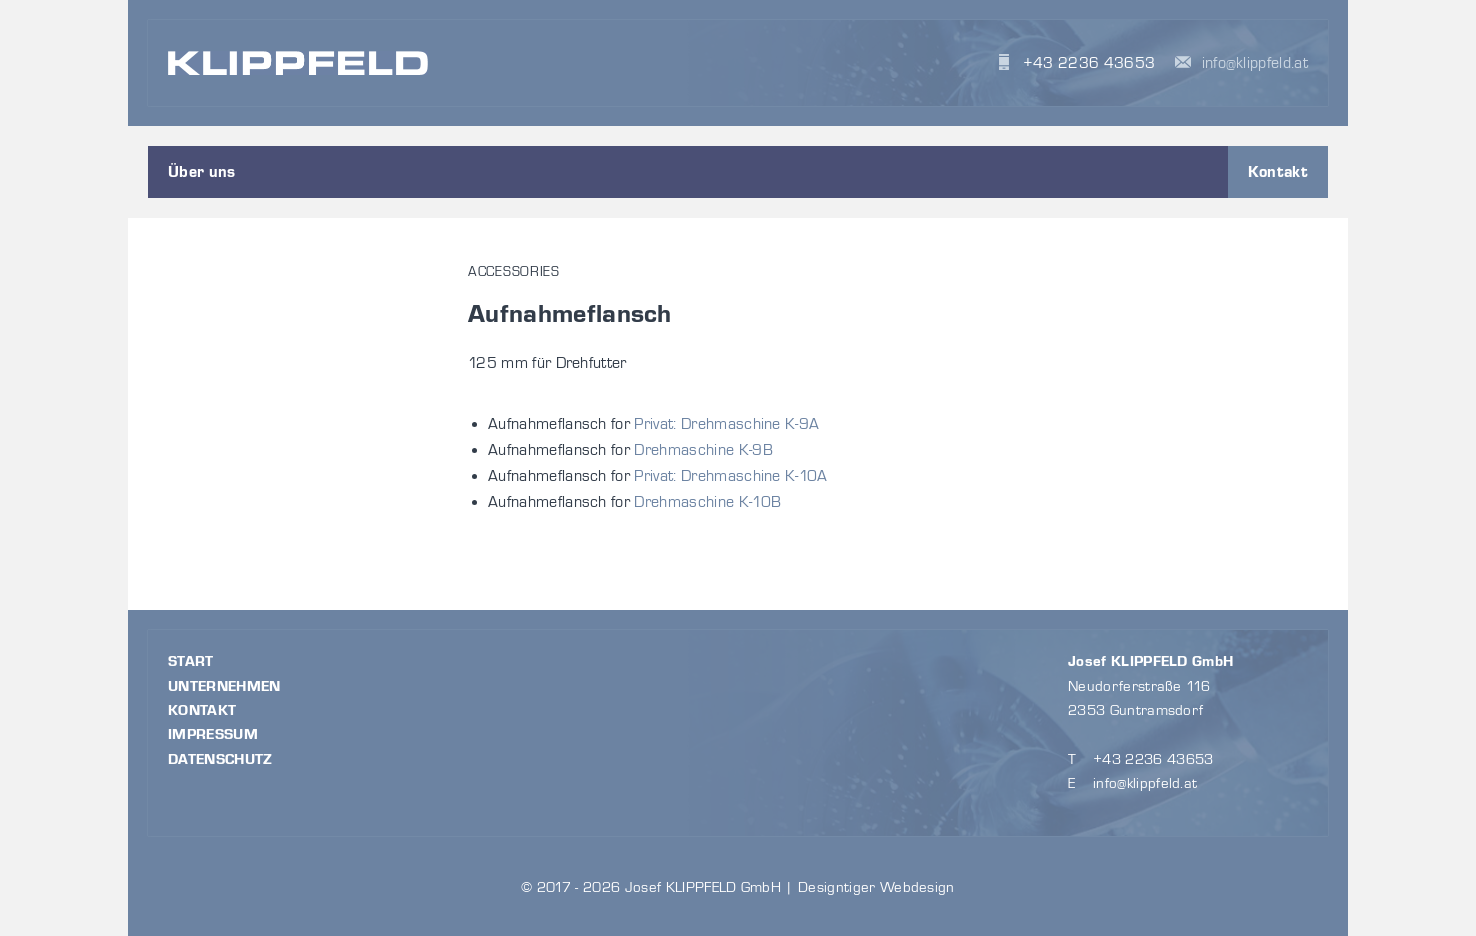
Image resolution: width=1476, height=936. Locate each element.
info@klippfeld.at (1255, 63)
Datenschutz (220, 759)
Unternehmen (224, 686)
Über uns (202, 172)
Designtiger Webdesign (876, 887)
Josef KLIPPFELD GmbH (1150, 661)
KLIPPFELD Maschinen (298, 62)
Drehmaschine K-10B (707, 502)
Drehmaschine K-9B (703, 450)
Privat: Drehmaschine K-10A (730, 476)
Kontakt (1278, 172)
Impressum (213, 734)
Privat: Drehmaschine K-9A (726, 424)
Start (191, 661)
